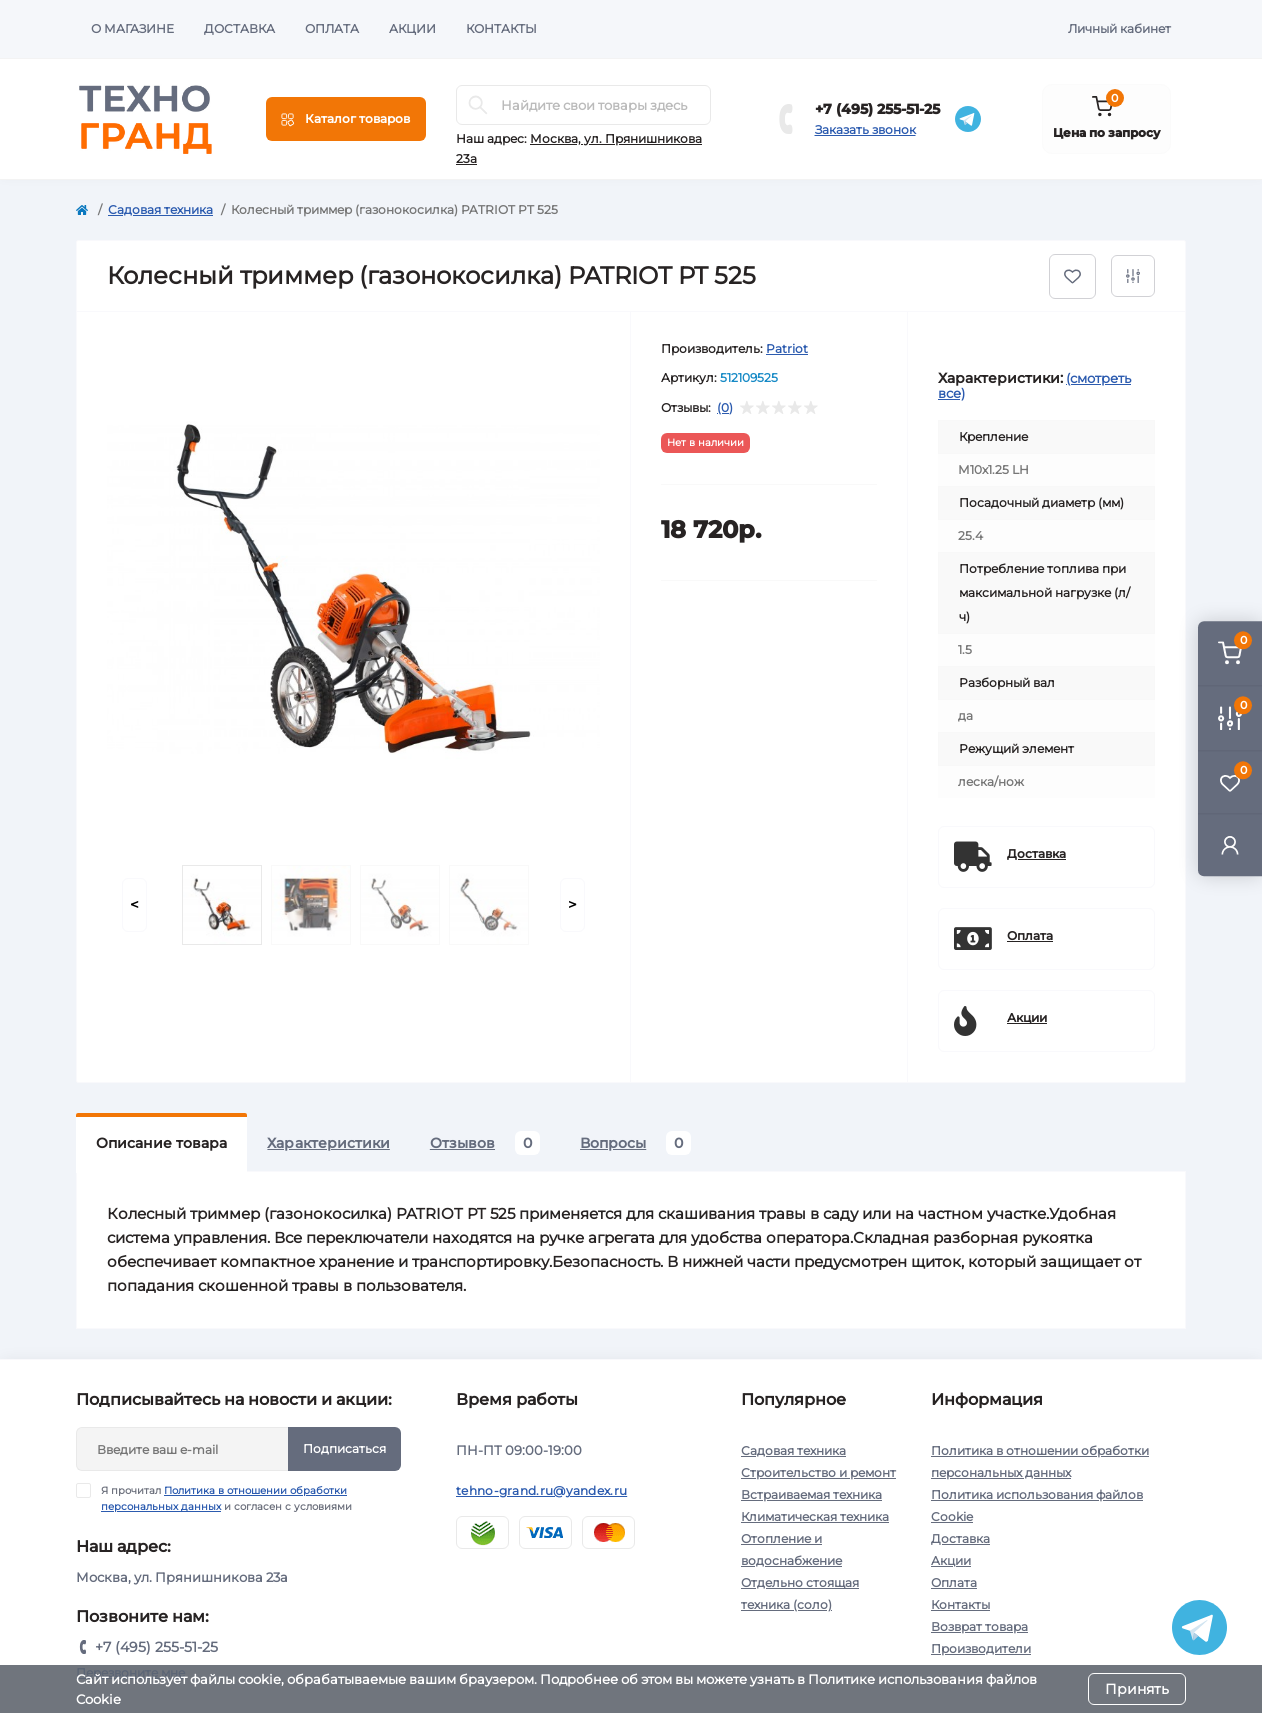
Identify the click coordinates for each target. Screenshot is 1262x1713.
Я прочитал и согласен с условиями (226, 1498)
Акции (412, 28)
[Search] (478, 105)
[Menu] (346, 119)
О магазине (132, 28)
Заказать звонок (865, 129)
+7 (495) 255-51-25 (877, 109)
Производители (981, 1648)
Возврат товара (979, 1626)
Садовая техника (160, 209)
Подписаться (344, 1448)
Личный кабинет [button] (1119, 28)
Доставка (239, 28)
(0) (725, 408)
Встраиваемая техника (811, 1494)
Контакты (501, 28)
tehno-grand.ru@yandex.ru (541, 1490)
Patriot (787, 348)
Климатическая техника (815, 1516)
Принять (1137, 1689)
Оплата (332, 28)
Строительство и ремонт (818, 1472)
